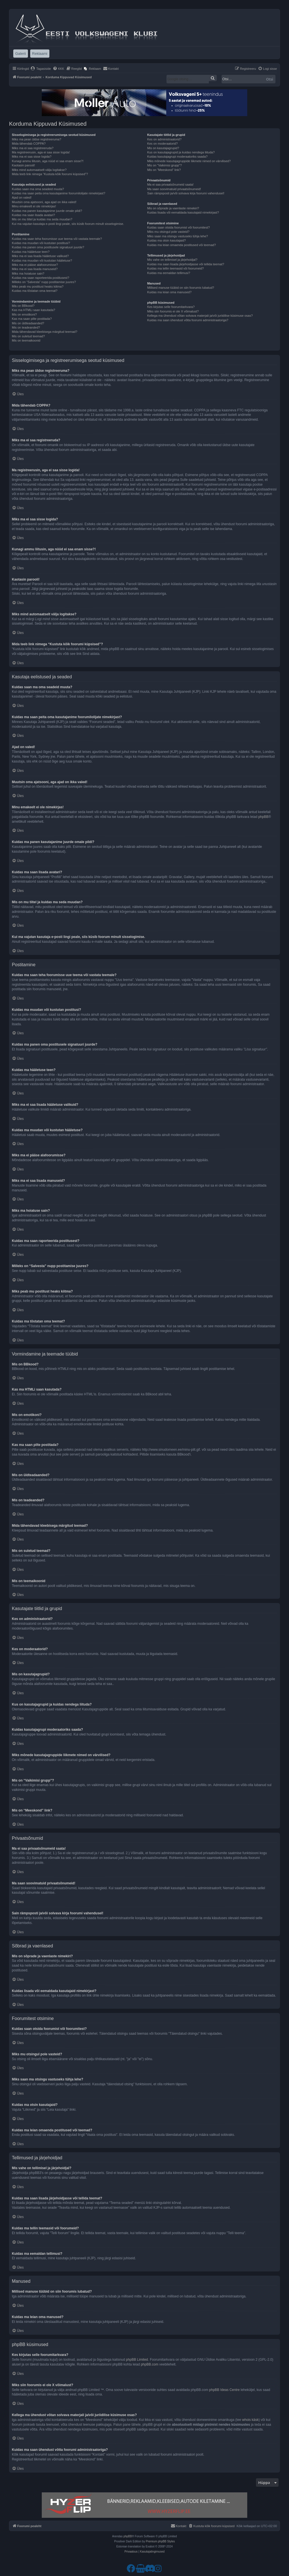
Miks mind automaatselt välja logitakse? (39, 169)
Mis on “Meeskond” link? (164, 169)
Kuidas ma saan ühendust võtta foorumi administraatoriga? (187, 320)
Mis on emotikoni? (24, 314)
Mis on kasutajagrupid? (163, 148)
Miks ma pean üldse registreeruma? (36, 139)
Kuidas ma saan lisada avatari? (33, 215)
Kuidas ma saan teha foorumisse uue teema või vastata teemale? (57, 238)
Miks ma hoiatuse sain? (28, 273)
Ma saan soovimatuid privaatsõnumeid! (174, 189)
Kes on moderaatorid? (162, 143)
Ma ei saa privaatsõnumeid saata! (170, 184)
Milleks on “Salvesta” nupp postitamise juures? (44, 282)
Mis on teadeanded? (26, 327)
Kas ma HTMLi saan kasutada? (33, 310)
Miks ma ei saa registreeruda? (32, 148)
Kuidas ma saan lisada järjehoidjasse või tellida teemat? (185, 264)
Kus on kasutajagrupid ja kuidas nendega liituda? (180, 152)
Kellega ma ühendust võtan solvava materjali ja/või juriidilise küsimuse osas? (200, 315)
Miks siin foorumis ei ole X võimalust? (173, 311)
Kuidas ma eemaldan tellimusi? (168, 273)
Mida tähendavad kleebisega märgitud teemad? (44, 331)
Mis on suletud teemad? (28, 336)
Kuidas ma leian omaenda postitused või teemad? (181, 245)
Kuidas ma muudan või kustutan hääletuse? (42, 260)
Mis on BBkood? (23, 305)
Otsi (269, 79)
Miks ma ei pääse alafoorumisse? (35, 264)
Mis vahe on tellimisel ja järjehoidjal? (172, 259)
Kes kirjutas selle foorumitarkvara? (170, 307)
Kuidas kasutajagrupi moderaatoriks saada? (177, 156)
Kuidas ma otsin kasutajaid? (166, 240)
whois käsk (250, 2420)
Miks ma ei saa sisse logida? (31, 156)
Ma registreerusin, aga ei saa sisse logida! (41, 152)
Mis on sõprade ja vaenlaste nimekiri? (173, 208)
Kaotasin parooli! (23, 165)
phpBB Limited (137, 2360)
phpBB (263, 817)
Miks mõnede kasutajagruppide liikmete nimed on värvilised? (189, 161)
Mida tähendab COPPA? (29, 143)
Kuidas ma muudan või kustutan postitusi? (41, 243)
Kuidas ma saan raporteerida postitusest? (40, 277)
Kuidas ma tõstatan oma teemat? (34, 290)
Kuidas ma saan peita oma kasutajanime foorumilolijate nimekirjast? (58, 193)
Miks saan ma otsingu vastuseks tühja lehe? (177, 236)
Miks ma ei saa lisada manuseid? (35, 269)
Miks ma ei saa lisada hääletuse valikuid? (40, 256)
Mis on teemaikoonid (26, 340)
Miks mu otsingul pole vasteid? (168, 231)
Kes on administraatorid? (164, 139)
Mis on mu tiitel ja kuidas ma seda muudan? (42, 219)
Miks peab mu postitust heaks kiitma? (38, 286)
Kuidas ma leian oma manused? (169, 292)
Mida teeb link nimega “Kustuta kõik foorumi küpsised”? (50, 174)
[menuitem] (40, 68)
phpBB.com (149, 2364)
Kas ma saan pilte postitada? (32, 318)
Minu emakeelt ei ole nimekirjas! (34, 206)
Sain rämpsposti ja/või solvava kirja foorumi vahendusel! (185, 193)
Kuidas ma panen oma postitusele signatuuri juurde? (48, 247)
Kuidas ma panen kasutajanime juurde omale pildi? (47, 210)
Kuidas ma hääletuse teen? (30, 251)
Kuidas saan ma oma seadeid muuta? (38, 189)
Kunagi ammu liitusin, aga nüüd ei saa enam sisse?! (48, 161)
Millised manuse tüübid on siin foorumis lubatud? (180, 287)
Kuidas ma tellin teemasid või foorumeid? (175, 268)
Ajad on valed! (22, 197)
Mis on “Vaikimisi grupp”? (164, 165)
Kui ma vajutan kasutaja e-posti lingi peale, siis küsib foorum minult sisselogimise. (68, 223)
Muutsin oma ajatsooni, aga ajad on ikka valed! (44, 202)
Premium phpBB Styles (160, 2541)
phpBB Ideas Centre (224, 2390)
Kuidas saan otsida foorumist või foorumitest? (178, 227)
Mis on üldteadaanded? (28, 323)
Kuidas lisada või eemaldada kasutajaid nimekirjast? (183, 212)
